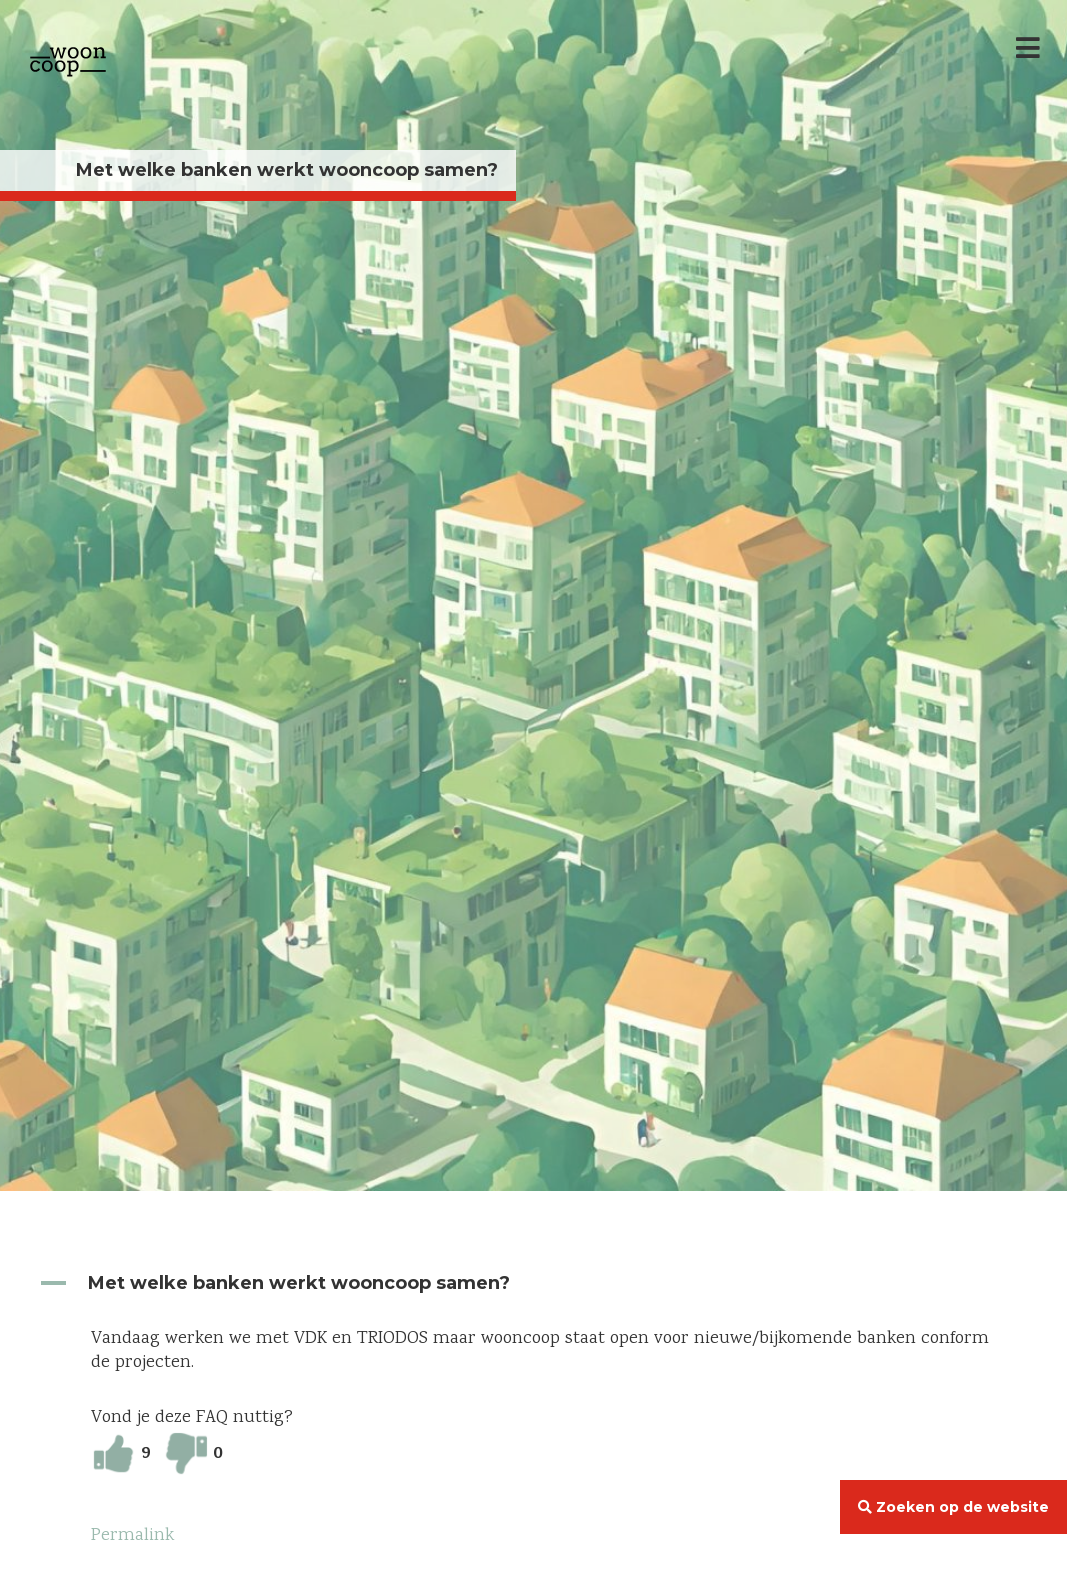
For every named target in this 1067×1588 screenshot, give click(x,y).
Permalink (132, 1536)
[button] (533, 1283)
